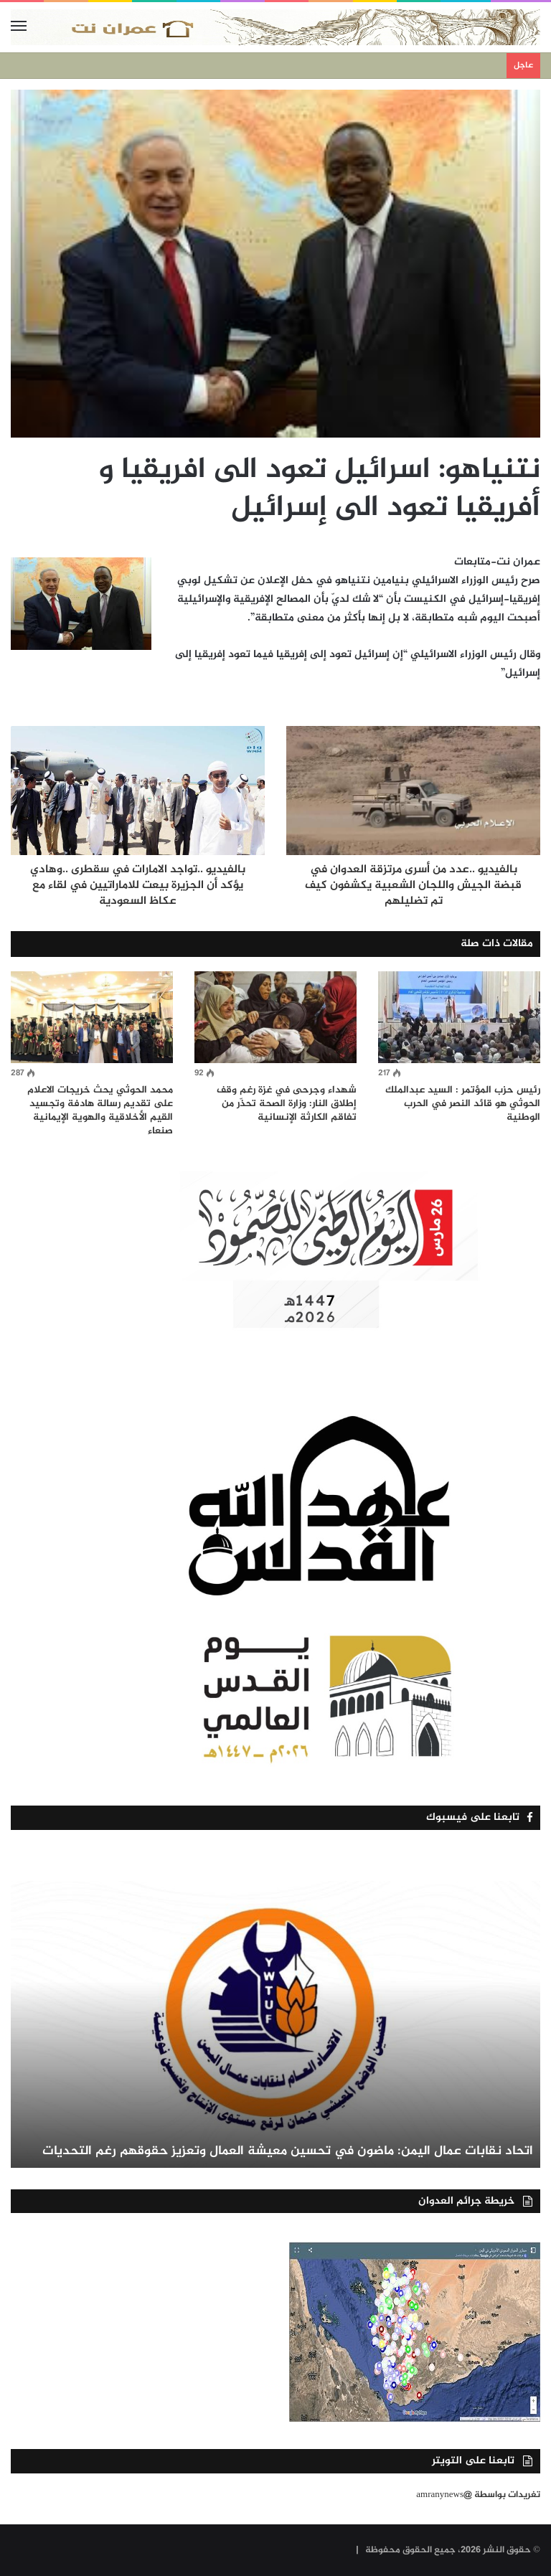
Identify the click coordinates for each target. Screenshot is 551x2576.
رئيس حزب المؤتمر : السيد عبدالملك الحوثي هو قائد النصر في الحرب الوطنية (462, 1104)
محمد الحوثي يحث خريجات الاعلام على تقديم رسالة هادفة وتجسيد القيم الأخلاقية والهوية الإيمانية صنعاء (100, 1110)
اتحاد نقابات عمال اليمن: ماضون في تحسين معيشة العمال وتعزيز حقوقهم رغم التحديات (287, 2151)
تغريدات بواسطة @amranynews (478, 2495)
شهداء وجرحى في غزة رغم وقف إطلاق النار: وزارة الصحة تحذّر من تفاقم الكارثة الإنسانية (287, 1104)
